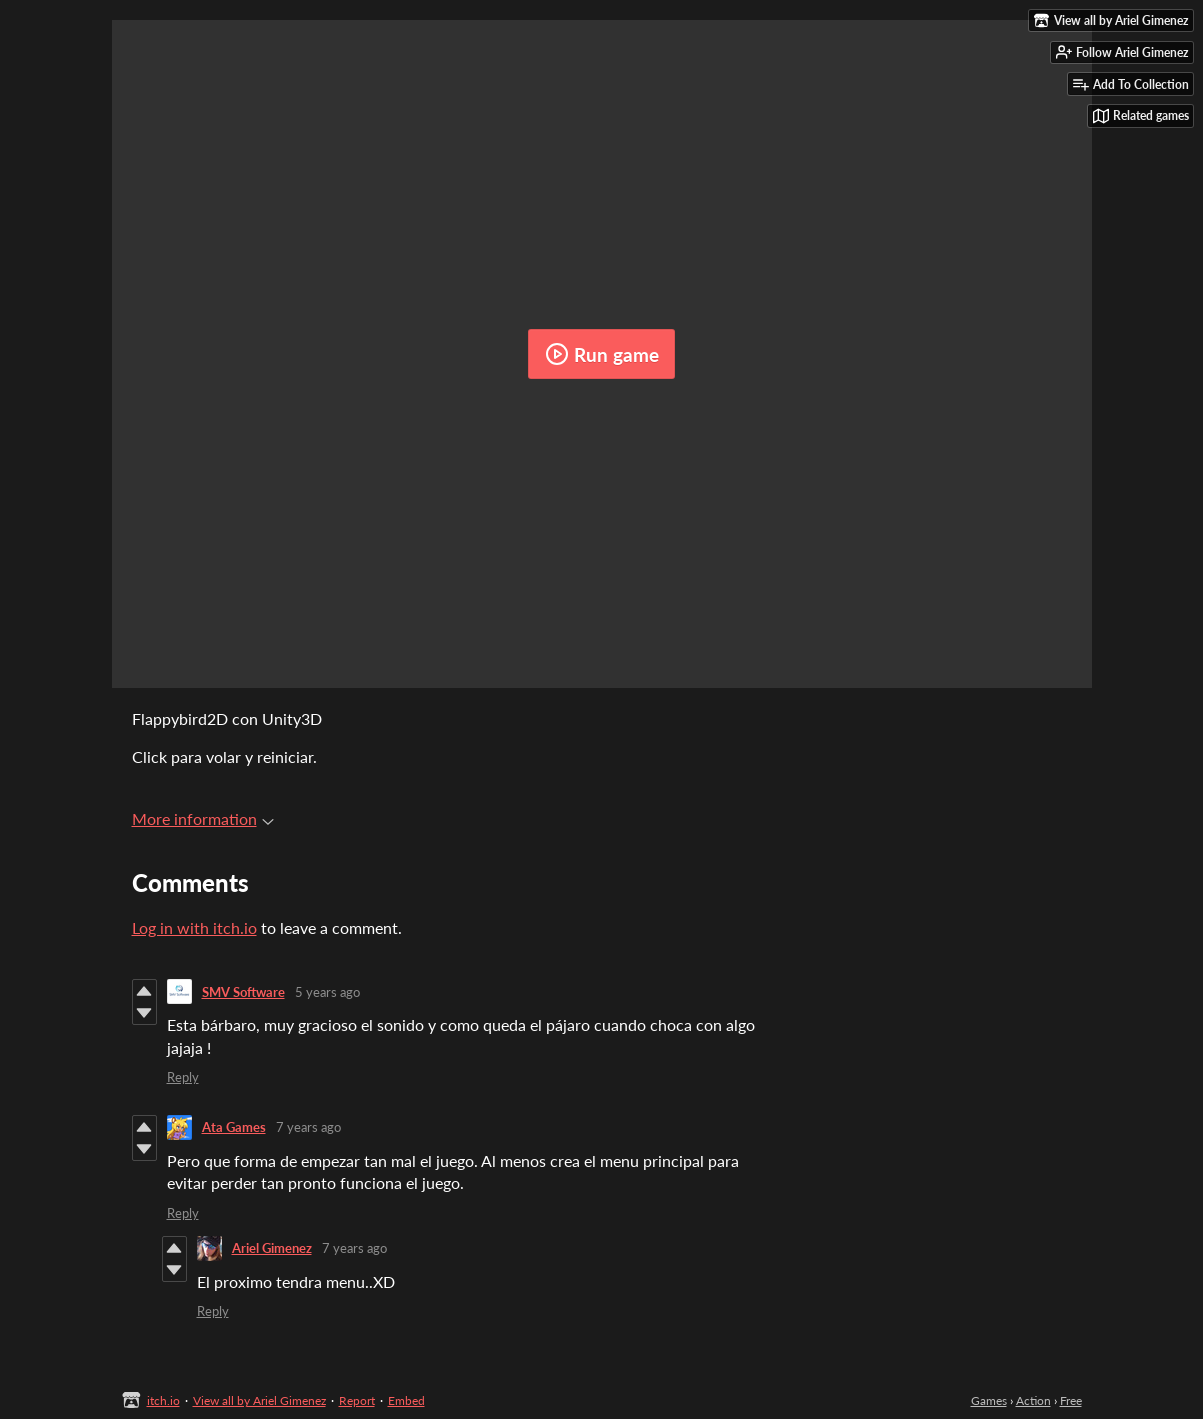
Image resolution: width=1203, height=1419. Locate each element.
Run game (602, 354)
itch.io (163, 1400)
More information (203, 818)
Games (989, 1400)
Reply (183, 1077)
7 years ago (308, 1127)
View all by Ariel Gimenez (259, 1400)
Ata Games (234, 1127)
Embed (406, 1400)
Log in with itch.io (194, 927)
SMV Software (243, 992)
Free (1071, 1400)
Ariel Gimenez (272, 1248)
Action (1033, 1400)
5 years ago (327, 992)
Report (357, 1400)
